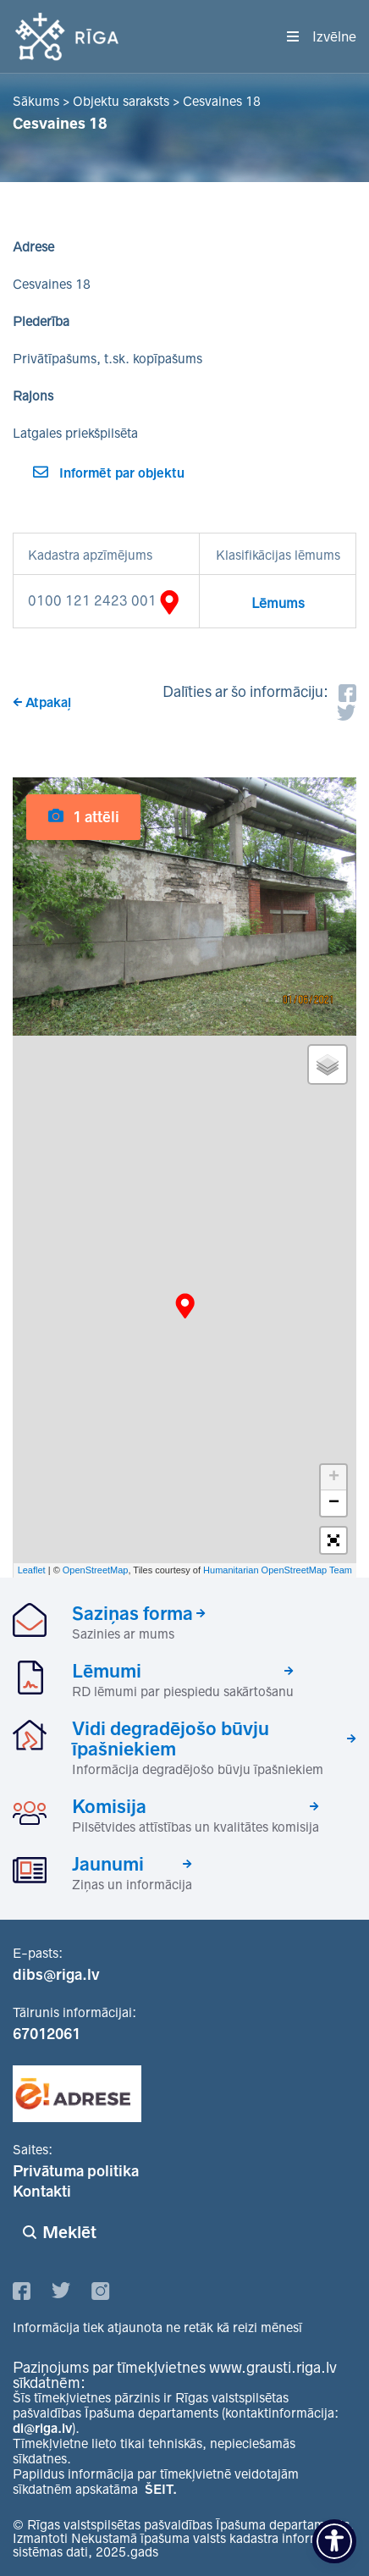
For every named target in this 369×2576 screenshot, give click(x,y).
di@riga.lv (42, 2428)
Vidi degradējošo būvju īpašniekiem (170, 1738)
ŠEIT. (161, 2489)
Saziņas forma (132, 1613)
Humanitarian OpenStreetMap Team (277, 1570)
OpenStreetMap (96, 1570)
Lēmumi (106, 1671)
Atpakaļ (48, 702)
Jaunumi (108, 1864)
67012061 (46, 2034)
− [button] (333, 1503)
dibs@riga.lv (56, 1974)
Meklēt (69, 2232)
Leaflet (32, 1570)
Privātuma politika (76, 2171)
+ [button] (333, 1477)
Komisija (109, 1806)
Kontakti (42, 2191)
